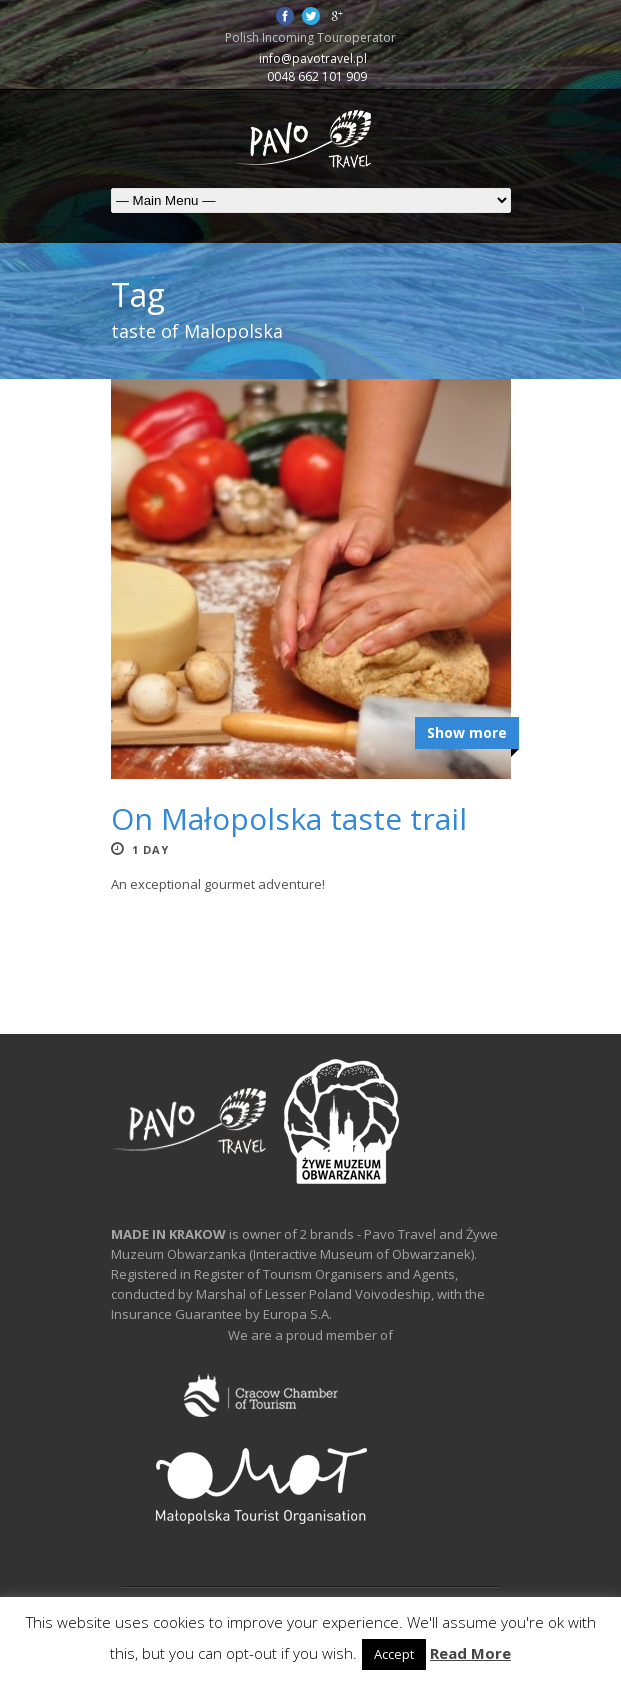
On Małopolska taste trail (289, 818)
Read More (470, 1653)
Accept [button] (394, 1654)
